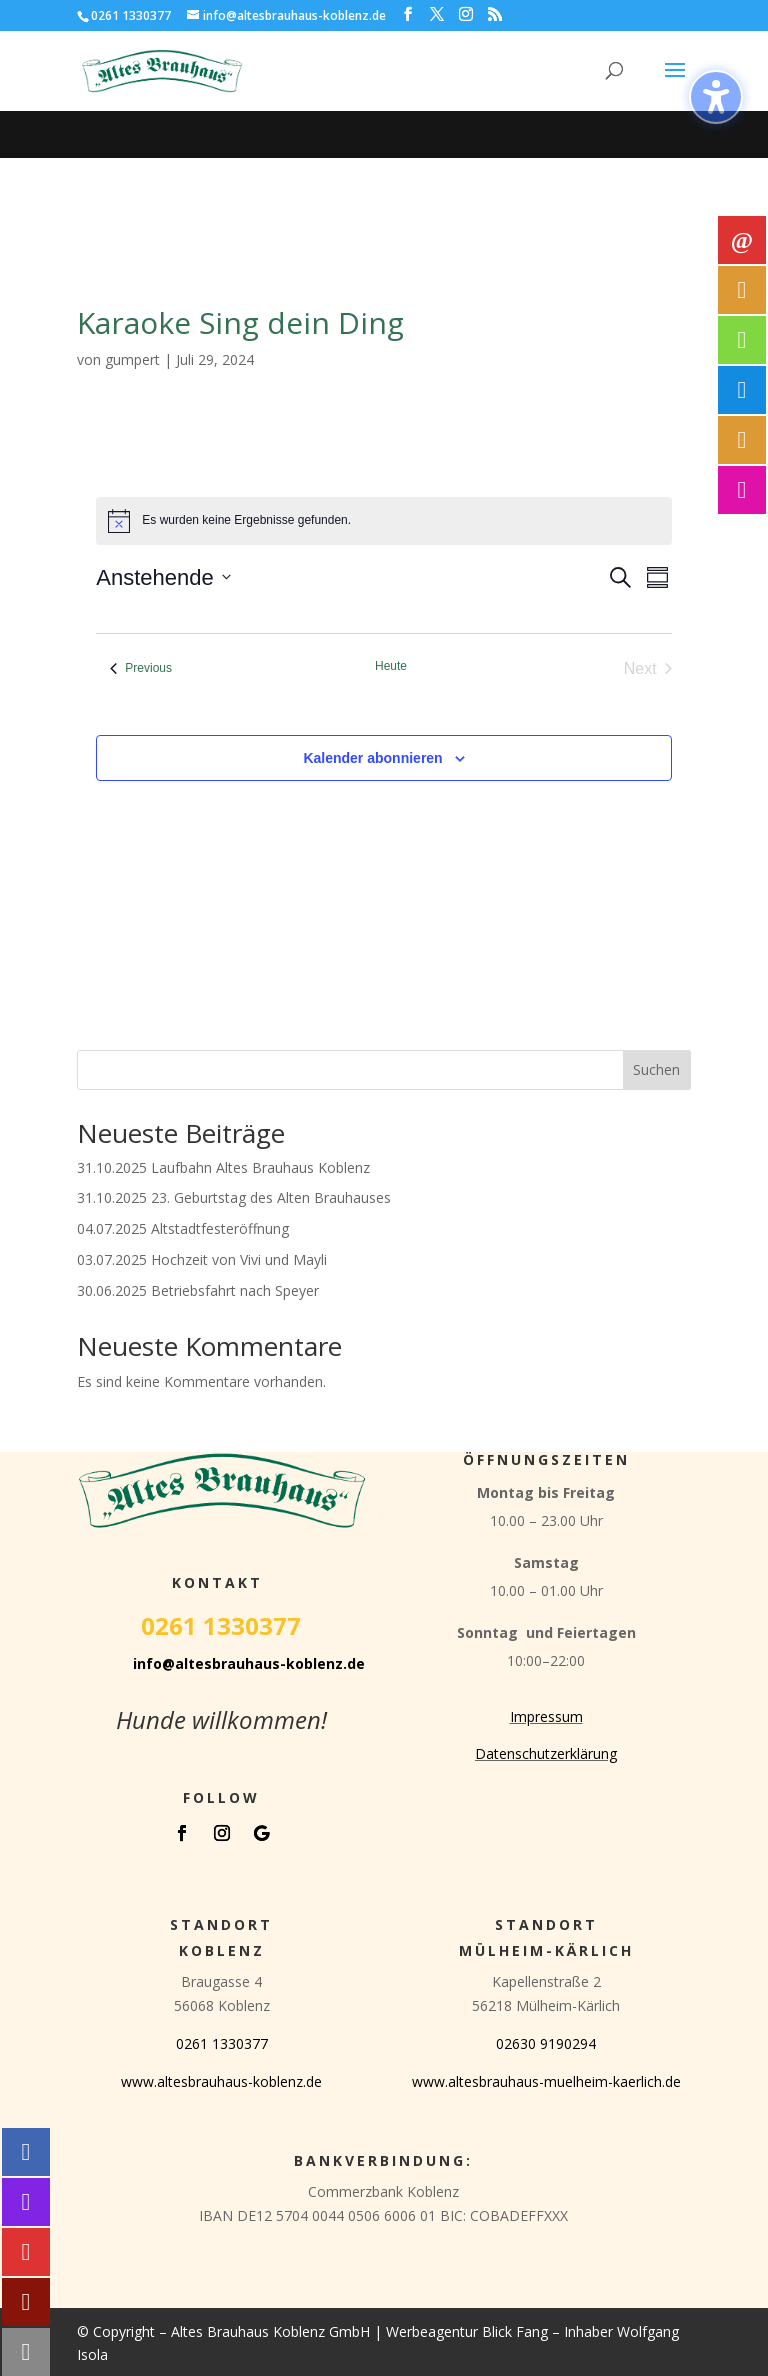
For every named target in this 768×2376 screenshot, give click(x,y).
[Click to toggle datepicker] (163, 577)
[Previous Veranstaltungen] (141, 669)
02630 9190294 (546, 2043)
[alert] (383, 521)
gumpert (132, 359)
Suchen (656, 1069)
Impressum (546, 1716)
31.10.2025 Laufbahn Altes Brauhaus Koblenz (223, 1167)
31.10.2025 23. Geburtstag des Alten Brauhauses (234, 1197)
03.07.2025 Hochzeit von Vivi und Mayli (202, 1259)
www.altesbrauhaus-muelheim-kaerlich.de (546, 2081)
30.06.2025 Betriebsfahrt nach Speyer (198, 1290)
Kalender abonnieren (372, 758)
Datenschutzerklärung (546, 1753)
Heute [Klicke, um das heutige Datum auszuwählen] (391, 666)
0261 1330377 (222, 2043)
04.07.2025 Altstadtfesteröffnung (183, 1228)
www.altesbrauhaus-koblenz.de (221, 2081)
